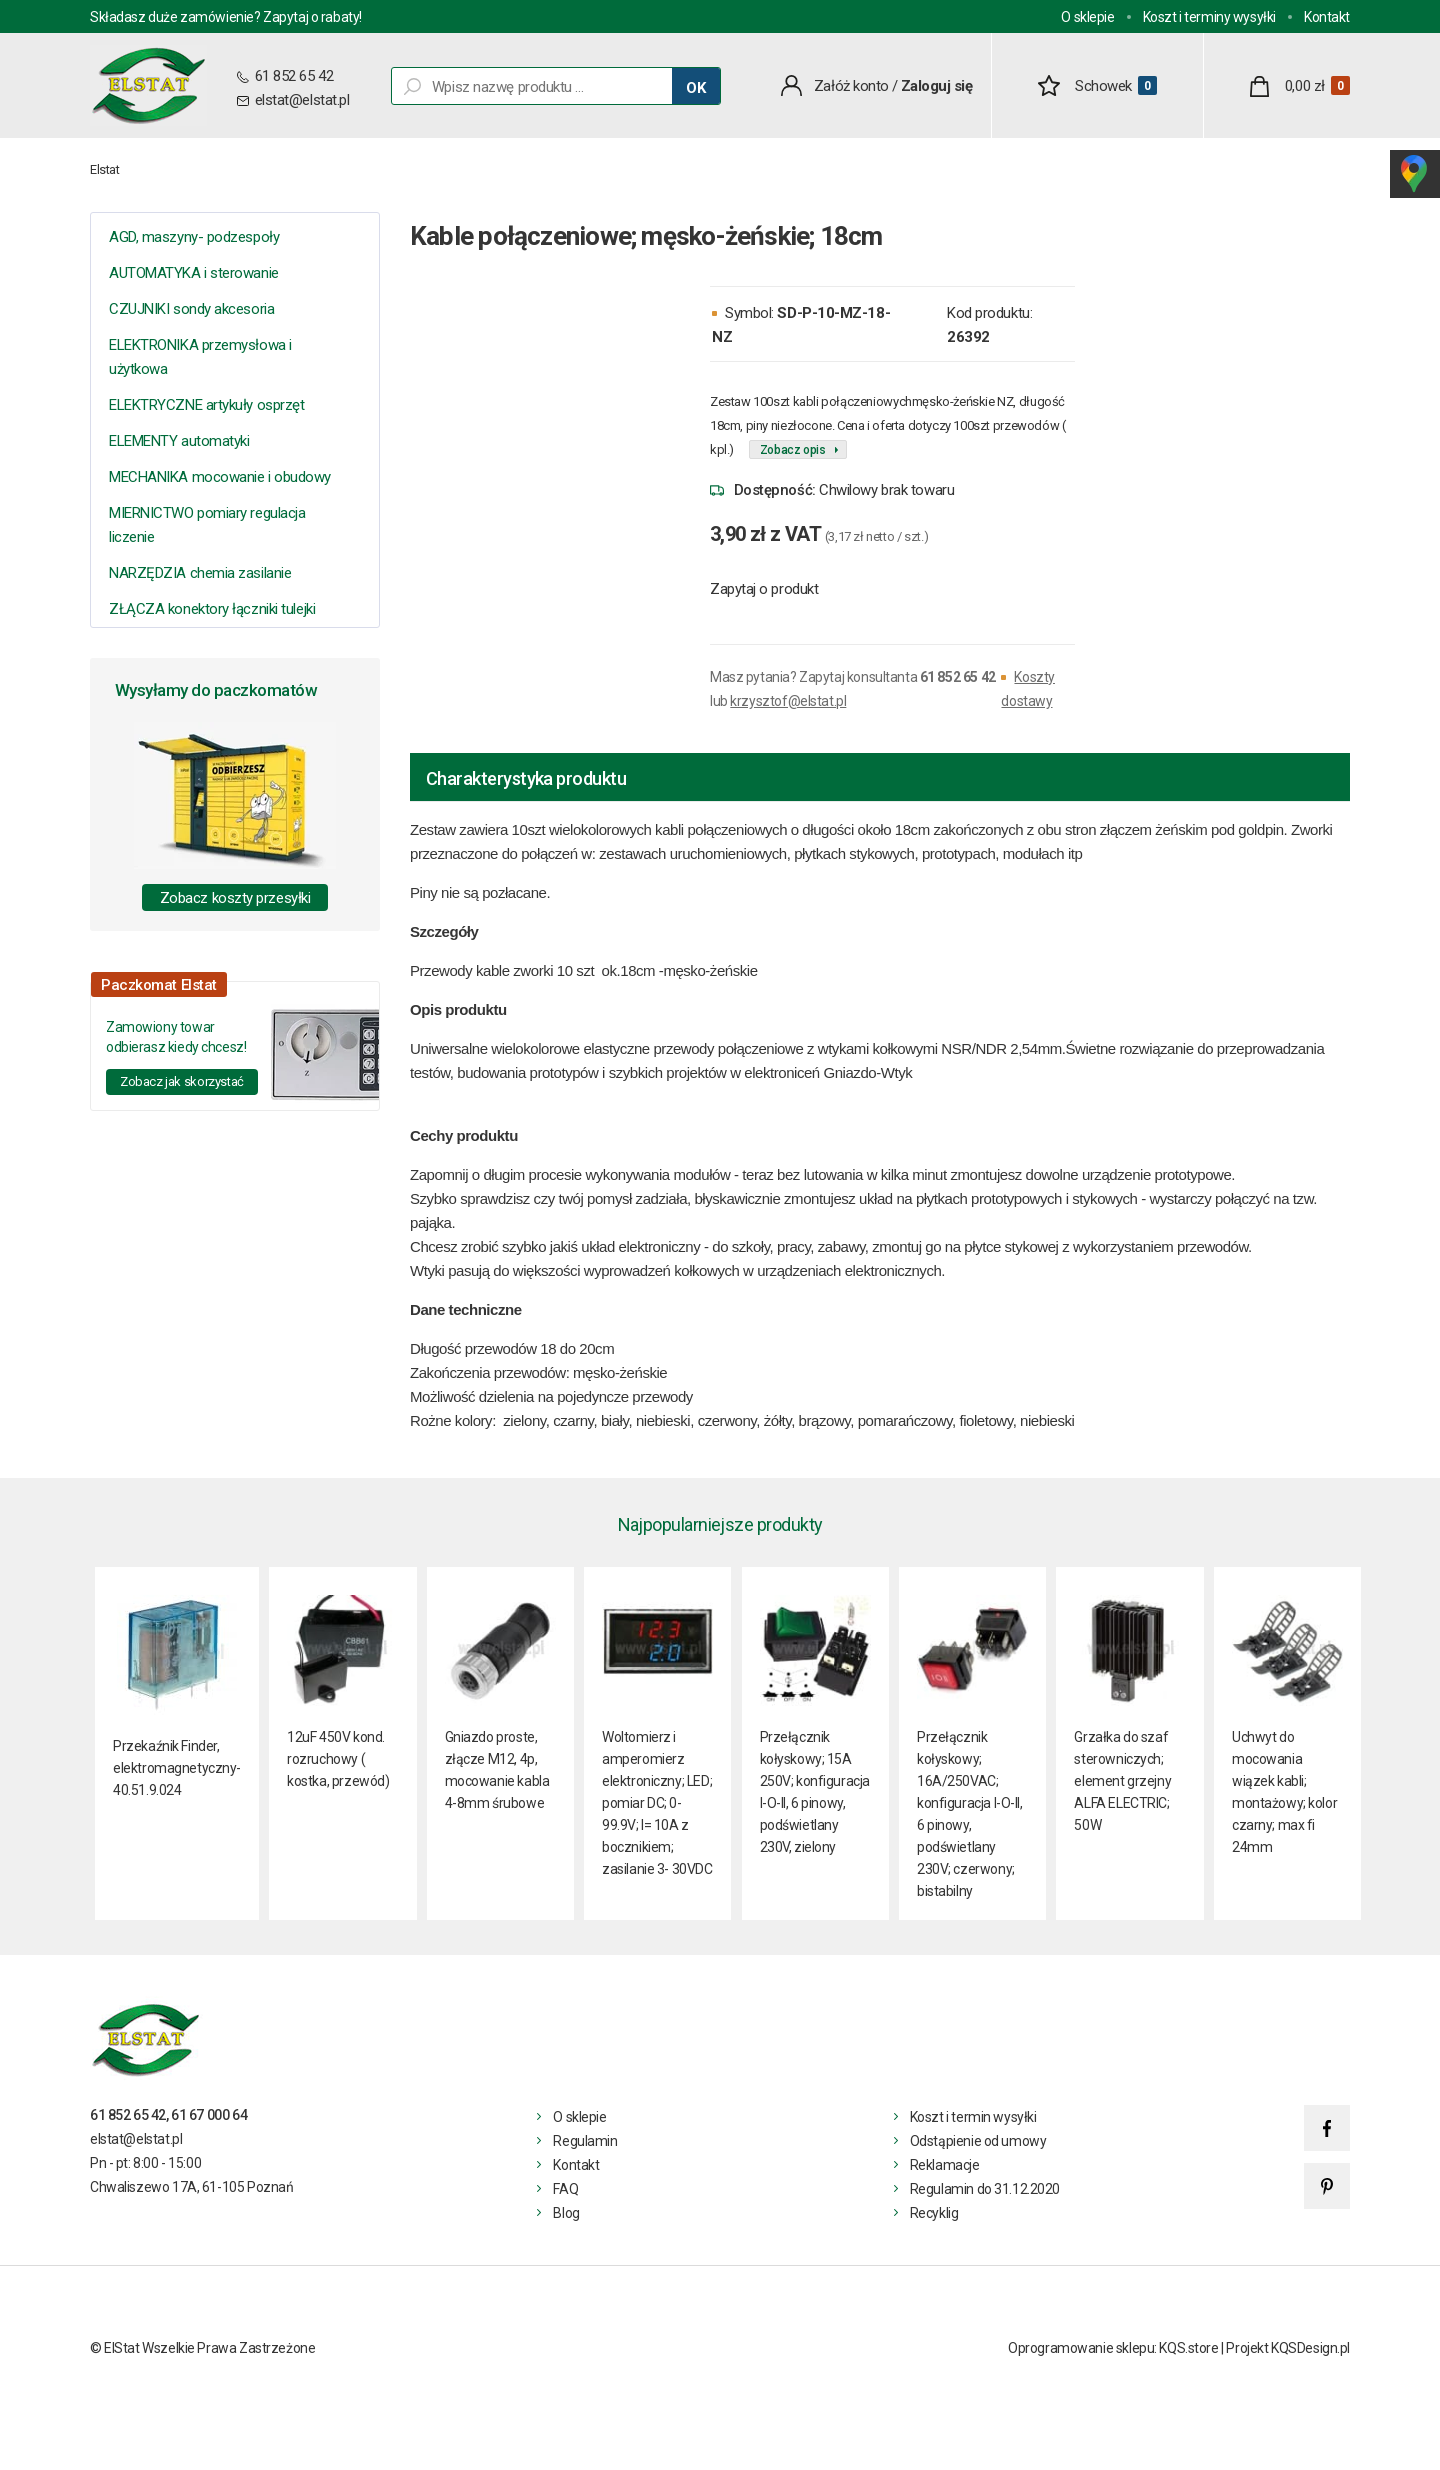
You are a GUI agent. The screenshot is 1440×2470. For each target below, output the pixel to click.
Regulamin (585, 2141)
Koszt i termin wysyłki (973, 2117)
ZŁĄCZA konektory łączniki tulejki (212, 609)
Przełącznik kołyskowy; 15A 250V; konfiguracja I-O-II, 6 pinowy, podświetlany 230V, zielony (815, 1792)
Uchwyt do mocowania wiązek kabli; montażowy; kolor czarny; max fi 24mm (1284, 1792)
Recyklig (934, 2213)
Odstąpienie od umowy (978, 2141)
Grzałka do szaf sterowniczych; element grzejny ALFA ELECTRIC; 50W (1122, 1781)
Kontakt (1327, 17)
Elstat (105, 169)
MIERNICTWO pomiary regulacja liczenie (207, 525)
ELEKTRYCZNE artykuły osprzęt (206, 405)
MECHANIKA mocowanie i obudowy (220, 477)
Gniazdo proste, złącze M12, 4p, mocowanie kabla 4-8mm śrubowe (497, 1770)
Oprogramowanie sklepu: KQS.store (1113, 2348)
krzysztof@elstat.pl (788, 701)
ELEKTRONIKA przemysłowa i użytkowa (200, 357)
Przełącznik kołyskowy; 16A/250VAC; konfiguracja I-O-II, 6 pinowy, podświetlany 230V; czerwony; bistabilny (970, 1814)
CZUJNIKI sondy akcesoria (191, 309)
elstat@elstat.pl (302, 100)
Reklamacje (945, 2165)
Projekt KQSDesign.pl (1288, 2348)
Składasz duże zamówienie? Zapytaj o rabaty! (226, 17)
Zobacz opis (793, 450)
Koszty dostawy (1027, 689)
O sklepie (1087, 17)
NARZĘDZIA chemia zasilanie (200, 573)
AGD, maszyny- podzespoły (194, 237)
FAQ (565, 2189)
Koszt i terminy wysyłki (1209, 17)
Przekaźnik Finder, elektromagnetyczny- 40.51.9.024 (177, 1768)
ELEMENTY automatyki (179, 441)
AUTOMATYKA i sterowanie (194, 273)
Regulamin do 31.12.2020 (985, 2189)
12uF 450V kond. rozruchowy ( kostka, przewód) (338, 1759)
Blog (566, 2213)
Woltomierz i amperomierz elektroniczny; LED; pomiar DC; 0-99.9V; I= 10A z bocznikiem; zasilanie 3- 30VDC (657, 1803)
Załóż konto (851, 86)
